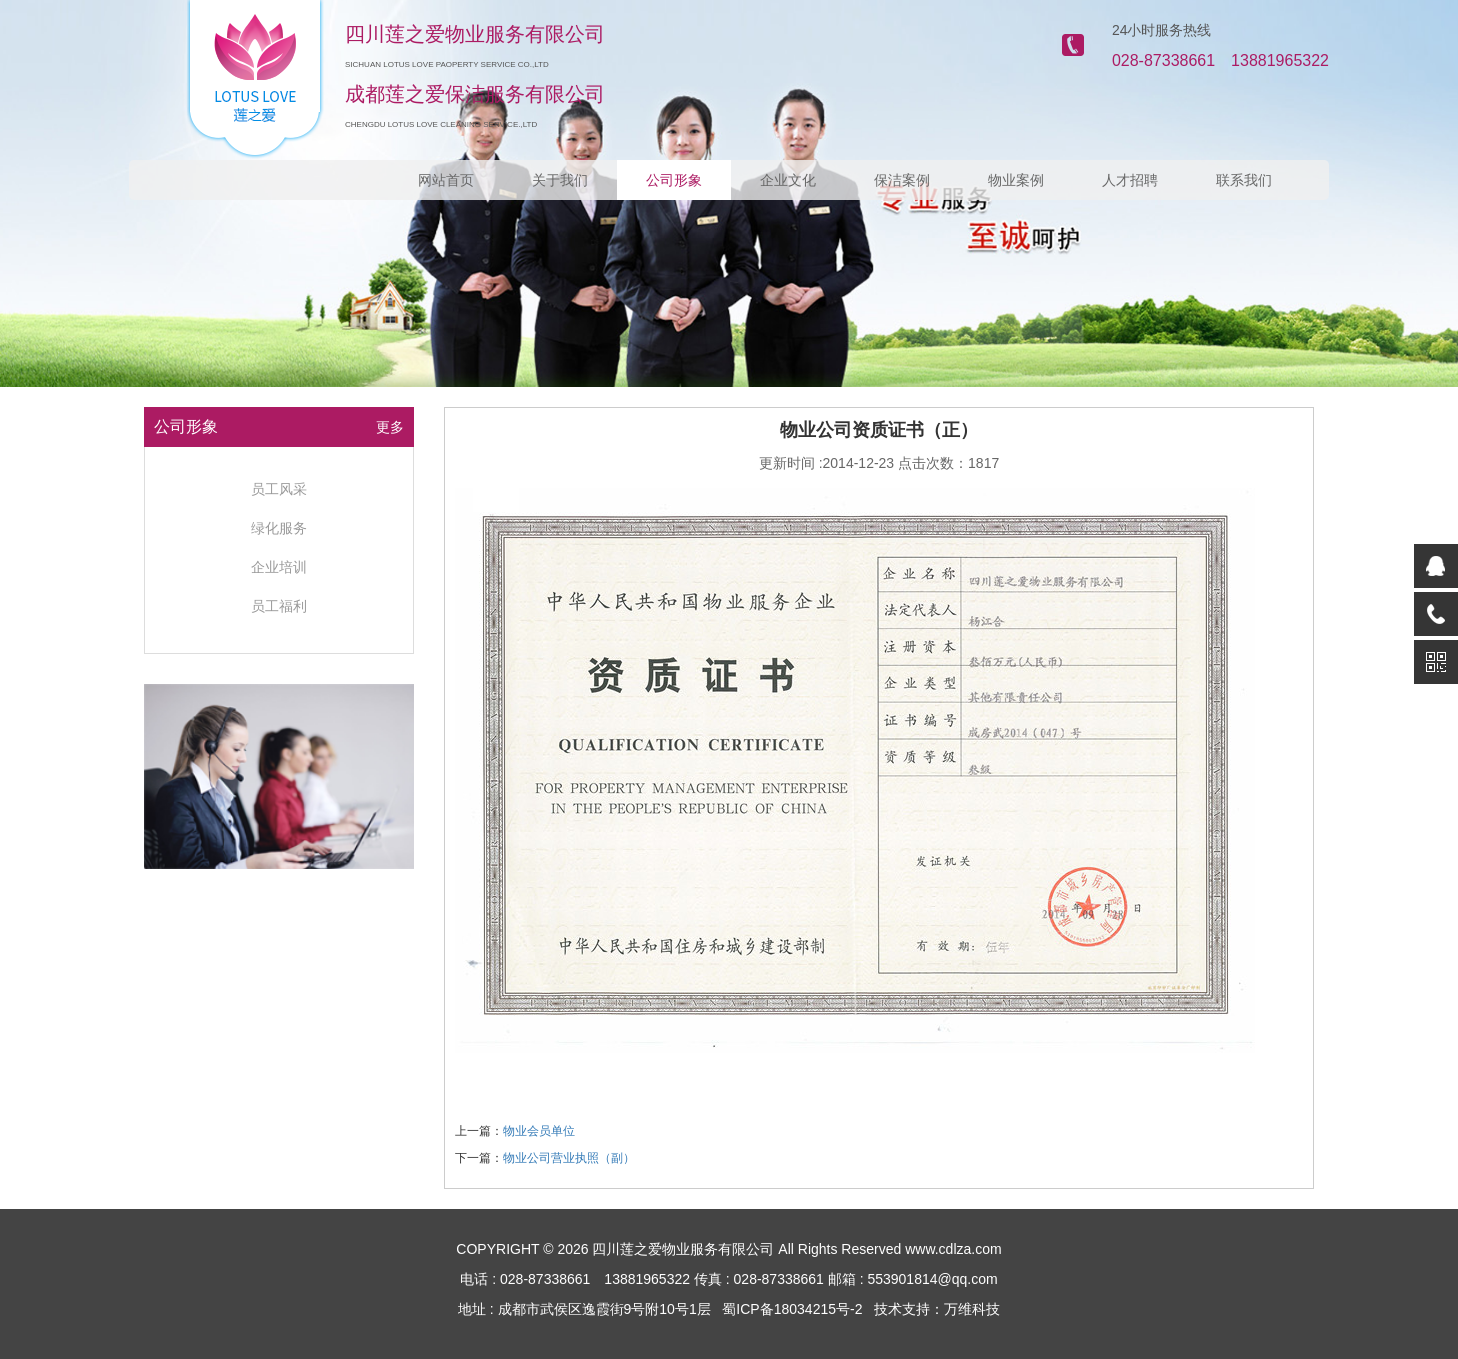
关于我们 (560, 180)
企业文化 (788, 180)
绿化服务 (279, 528)
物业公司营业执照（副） (569, 1158)
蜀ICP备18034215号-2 (792, 1309)
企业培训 (279, 567)
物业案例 (1016, 180)
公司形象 (674, 180)
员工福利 (279, 606)
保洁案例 (902, 180)
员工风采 (279, 489)
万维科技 (972, 1309)
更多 (390, 427)
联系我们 (1244, 180)
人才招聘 (1130, 180)
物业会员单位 (539, 1131)
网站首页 (446, 180)
